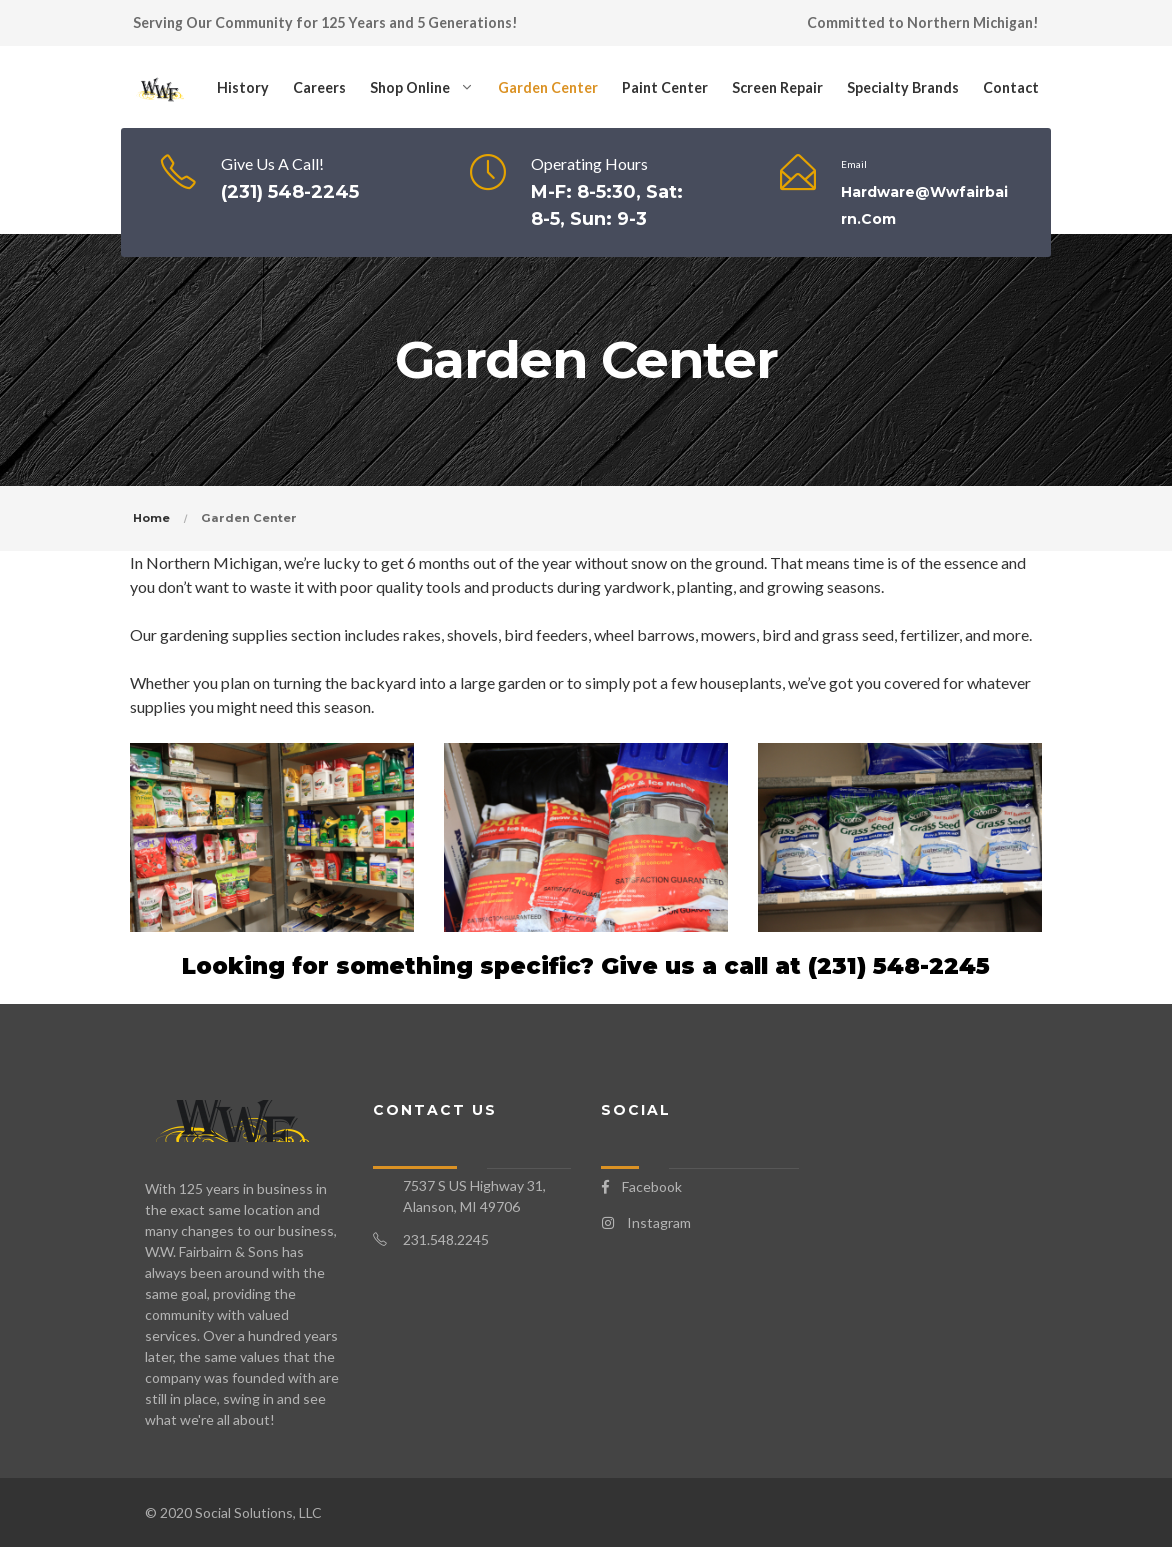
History (243, 87)
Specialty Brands (903, 87)
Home (151, 518)
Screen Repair (777, 87)
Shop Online (410, 87)
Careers (319, 87)
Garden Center (548, 87)
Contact (1011, 87)
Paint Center (665, 87)
